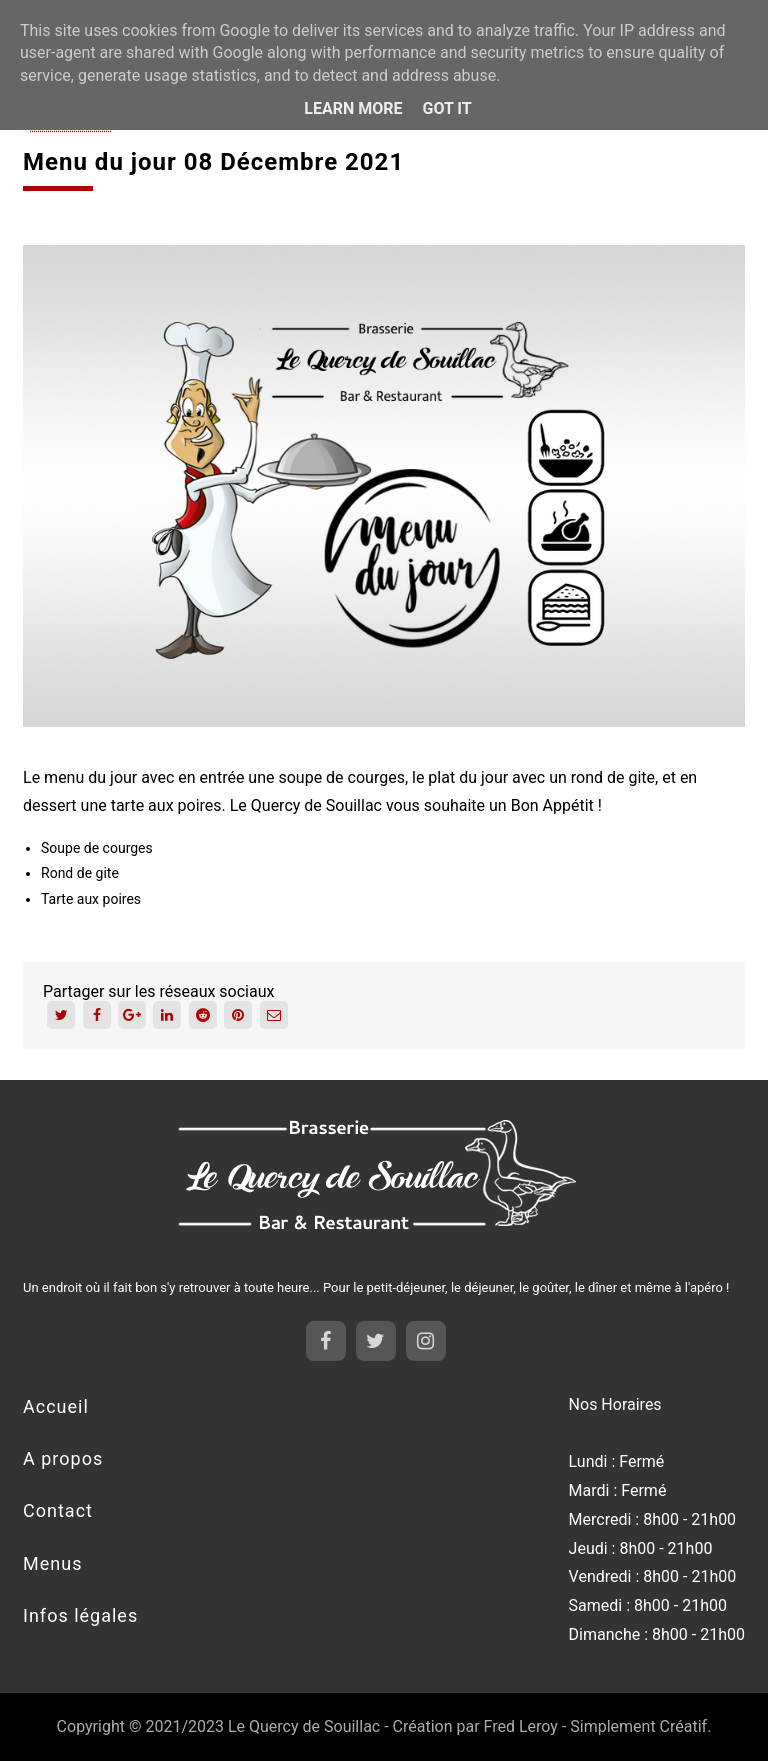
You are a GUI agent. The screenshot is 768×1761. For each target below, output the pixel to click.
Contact (58, 1510)
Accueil (56, 1406)
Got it (446, 108)
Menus (52, 1563)
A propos (63, 1458)
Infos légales (80, 1615)
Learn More (353, 108)
